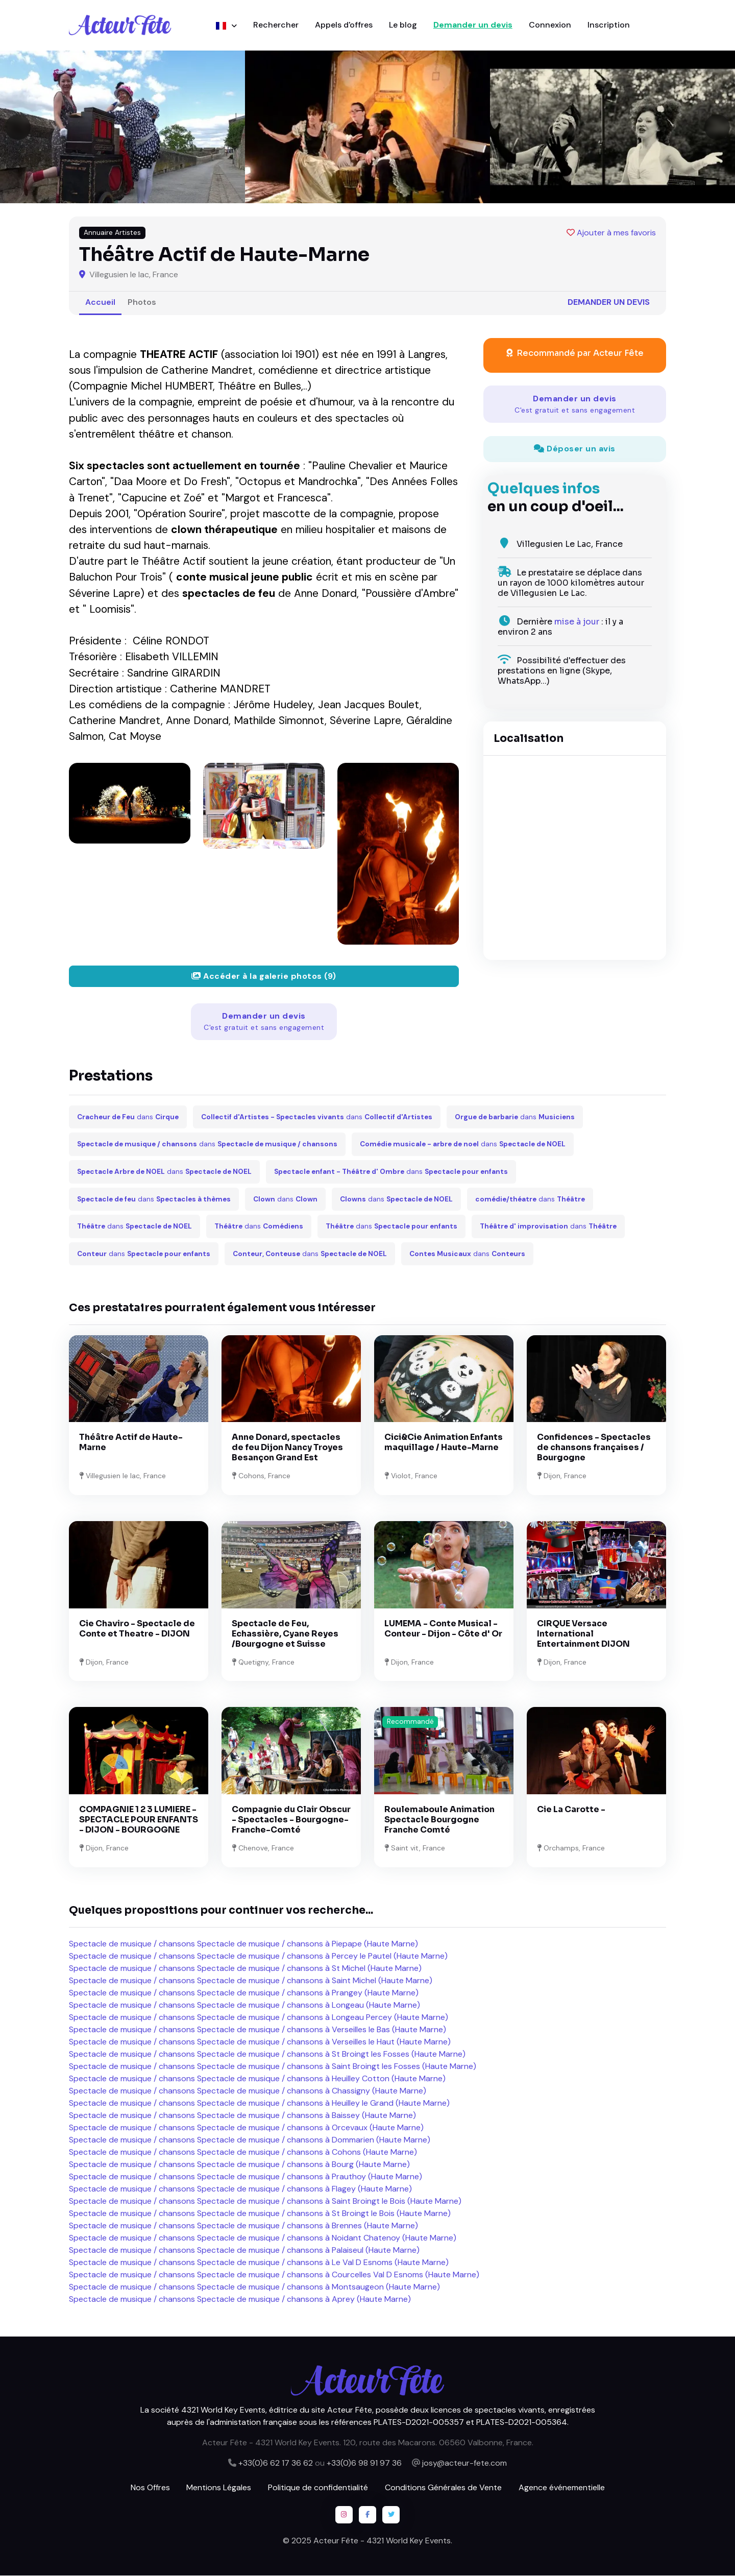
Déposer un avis (575, 449)
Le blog (403, 25)
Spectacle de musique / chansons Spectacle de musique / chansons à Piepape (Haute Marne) (243, 1944)
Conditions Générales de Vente (443, 2488)
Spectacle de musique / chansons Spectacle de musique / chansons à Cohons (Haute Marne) (243, 2152)
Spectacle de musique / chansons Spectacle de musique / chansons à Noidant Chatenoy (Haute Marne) (262, 2238)
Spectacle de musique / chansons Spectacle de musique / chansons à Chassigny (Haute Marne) (247, 2091)
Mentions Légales (218, 2488)
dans (128, 1117)
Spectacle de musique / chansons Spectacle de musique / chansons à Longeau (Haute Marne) (244, 2005)
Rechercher (276, 25)
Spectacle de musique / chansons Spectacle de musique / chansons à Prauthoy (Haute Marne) (245, 2177)
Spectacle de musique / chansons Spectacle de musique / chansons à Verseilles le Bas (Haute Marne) (257, 2030)
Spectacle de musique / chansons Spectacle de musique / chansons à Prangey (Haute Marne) (244, 1993)
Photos (142, 303)
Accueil (100, 303)
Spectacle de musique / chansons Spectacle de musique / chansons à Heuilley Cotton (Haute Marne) (257, 2079)
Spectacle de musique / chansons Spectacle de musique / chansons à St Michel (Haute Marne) (245, 1968)
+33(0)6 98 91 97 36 (364, 2463)
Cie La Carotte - (571, 1809)
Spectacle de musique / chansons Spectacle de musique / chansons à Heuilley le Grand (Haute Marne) (259, 2103)
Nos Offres (150, 2488)
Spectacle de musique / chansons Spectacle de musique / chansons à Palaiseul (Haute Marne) (244, 2250)
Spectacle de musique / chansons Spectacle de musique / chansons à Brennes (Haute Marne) (243, 2226)
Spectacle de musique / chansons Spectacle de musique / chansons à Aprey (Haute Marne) (240, 2299)
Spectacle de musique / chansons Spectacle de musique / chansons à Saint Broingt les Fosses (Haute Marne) (272, 2066)
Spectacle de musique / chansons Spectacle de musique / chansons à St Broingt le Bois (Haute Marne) (260, 2213)
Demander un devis (472, 25)
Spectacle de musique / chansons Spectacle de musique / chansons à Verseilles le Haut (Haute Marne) (260, 2042)
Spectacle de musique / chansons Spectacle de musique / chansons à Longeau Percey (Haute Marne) (258, 2017)
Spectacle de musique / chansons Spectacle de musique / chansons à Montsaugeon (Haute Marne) (254, 2287)
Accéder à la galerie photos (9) (263, 976)
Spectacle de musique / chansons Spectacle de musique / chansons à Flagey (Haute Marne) (240, 2189)
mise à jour (576, 622)
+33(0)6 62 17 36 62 (275, 2463)
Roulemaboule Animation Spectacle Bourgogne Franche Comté (439, 1820)
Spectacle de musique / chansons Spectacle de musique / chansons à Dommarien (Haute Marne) (249, 2140)
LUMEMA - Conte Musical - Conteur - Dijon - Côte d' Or (443, 1629)
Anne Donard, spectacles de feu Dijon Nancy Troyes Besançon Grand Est (287, 1448)
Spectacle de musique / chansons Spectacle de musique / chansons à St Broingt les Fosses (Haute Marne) (267, 2054)
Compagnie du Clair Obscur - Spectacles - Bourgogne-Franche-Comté (291, 1820)
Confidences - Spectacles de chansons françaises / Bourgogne (594, 1448)
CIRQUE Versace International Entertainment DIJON (583, 1634)
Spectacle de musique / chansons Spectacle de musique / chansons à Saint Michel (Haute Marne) (250, 1981)
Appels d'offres (344, 25)
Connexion (550, 25)
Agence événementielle (562, 2488)
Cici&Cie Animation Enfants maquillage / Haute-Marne (443, 1443)
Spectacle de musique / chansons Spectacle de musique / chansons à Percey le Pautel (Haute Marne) (258, 1956)
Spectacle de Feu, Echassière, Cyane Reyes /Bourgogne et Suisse (285, 1634)
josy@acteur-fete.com (464, 2463)
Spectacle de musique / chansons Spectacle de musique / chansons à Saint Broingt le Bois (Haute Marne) (265, 2201)
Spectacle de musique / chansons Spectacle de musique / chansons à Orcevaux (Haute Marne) (246, 2128)
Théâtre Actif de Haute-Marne (131, 1443)
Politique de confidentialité (318, 2488)
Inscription (608, 25)
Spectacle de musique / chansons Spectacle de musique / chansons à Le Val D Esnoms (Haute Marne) (259, 2262)
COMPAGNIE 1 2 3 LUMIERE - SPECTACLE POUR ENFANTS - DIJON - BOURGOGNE (138, 1820)
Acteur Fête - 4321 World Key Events (382, 2541)
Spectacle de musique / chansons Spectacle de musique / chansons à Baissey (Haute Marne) (242, 2115)
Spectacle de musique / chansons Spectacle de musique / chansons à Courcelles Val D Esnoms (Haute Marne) (274, 2275)
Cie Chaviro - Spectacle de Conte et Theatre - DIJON (137, 1629)
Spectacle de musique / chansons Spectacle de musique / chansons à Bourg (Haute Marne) (239, 2164)
